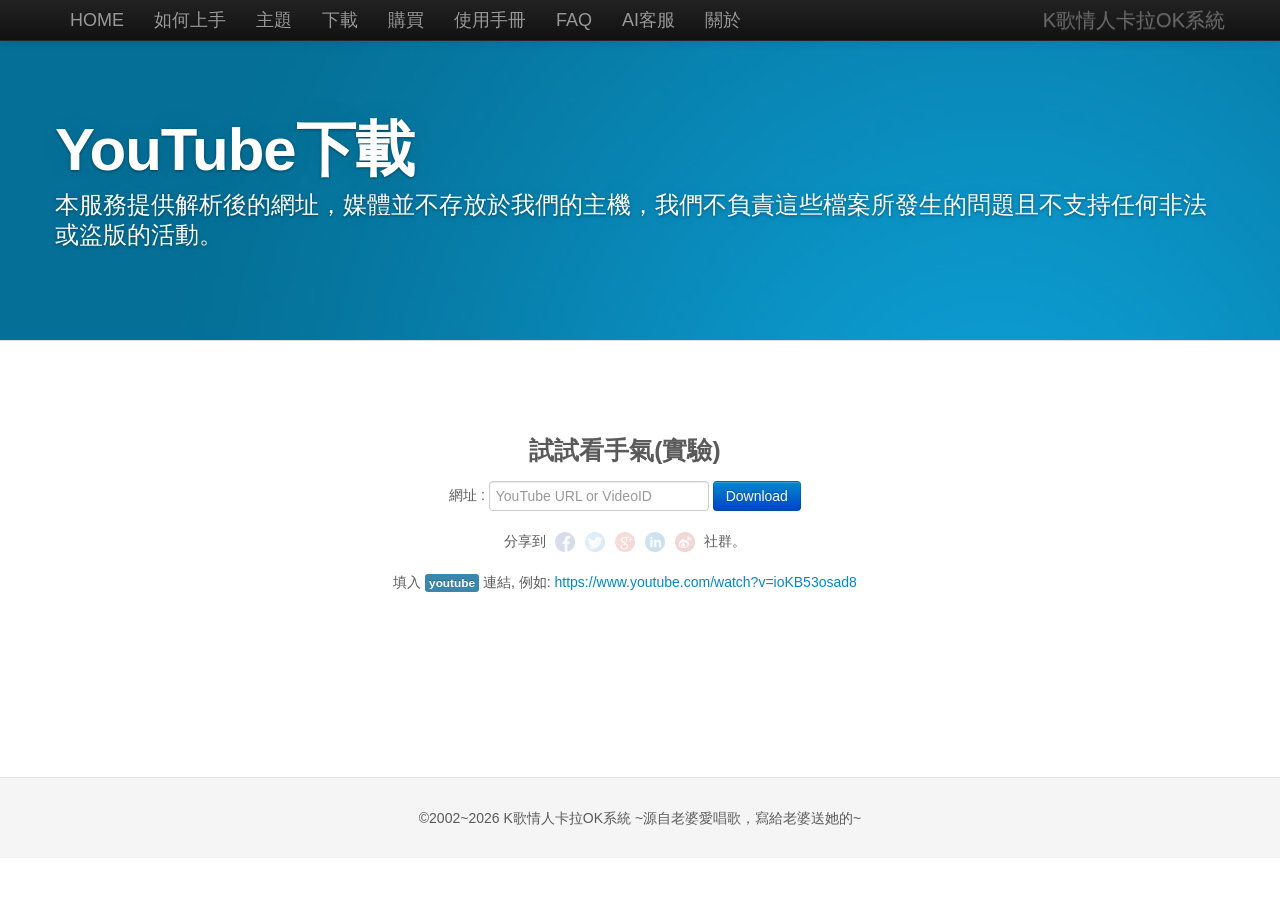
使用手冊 (490, 20)
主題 (274, 20)
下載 (340, 20)
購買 (406, 20)
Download (757, 496)
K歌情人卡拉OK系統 (1134, 20)
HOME (97, 20)
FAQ (574, 20)
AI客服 (648, 20)
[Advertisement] (625, 652)
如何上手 (190, 20)
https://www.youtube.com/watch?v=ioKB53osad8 (706, 582)
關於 (723, 20)
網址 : (467, 495)
